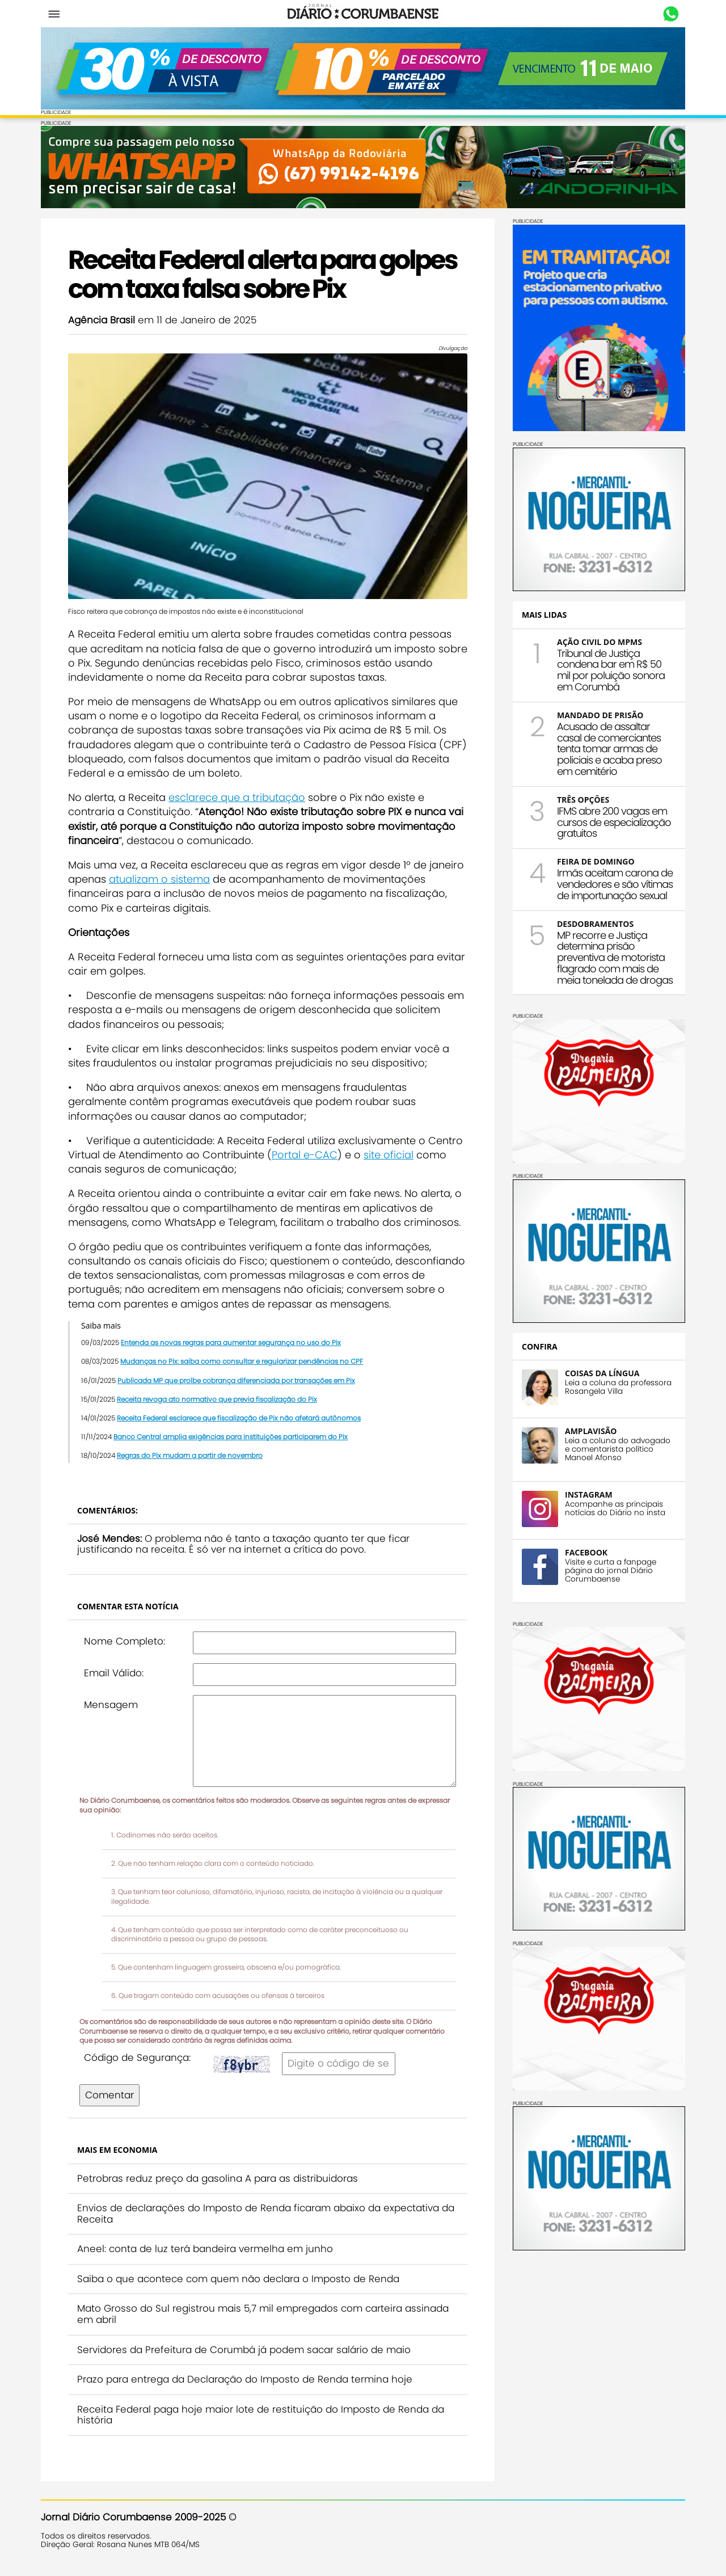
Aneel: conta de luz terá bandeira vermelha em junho (205, 2248)
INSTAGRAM (589, 1494)
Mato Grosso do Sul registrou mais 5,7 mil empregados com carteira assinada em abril (263, 2313)
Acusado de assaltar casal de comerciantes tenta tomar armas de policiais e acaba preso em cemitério (609, 748)
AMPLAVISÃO (591, 1431)
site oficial (388, 1155)
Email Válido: (113, 1673)
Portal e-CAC (304, 1155)
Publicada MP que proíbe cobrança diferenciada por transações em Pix (236, 1380)
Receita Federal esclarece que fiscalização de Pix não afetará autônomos (239, 1418)
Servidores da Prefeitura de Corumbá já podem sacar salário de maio (244, 2349)
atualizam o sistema (159, 879)
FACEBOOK (586, 1552)
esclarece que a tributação (236, 797)
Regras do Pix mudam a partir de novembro (190, 1455)
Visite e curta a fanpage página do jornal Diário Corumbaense (610, 1570)
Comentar (109, 2095)
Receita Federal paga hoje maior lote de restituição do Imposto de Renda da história (260, 2414)
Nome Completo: (124, 1641)
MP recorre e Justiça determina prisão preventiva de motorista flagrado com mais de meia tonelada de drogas (615, 957)
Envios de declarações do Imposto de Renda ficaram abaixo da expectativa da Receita (265, 2213)
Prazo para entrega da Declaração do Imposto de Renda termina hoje (244, 2379)
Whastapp (671, 14)
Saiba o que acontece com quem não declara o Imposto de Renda (238, 2279)
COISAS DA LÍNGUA (602, 1373)
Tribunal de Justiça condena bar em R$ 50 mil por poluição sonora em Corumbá (611, 670)
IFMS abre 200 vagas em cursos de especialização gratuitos (614, 822)
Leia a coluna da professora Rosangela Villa (618, 1387)
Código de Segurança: (137, 2057)
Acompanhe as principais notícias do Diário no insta (615, 1508)
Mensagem (111, 1704)
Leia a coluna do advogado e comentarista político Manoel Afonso (617, 1449)
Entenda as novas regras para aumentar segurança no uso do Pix (231, 1342)
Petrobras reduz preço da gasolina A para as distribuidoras (217, 2178)
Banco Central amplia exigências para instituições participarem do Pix (230, 1436)
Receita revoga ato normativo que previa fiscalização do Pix (217, 1399)
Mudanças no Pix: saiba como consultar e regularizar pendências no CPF (241, 1361)
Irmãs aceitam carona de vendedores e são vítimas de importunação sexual (615, 884)
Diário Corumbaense (363, 13)
